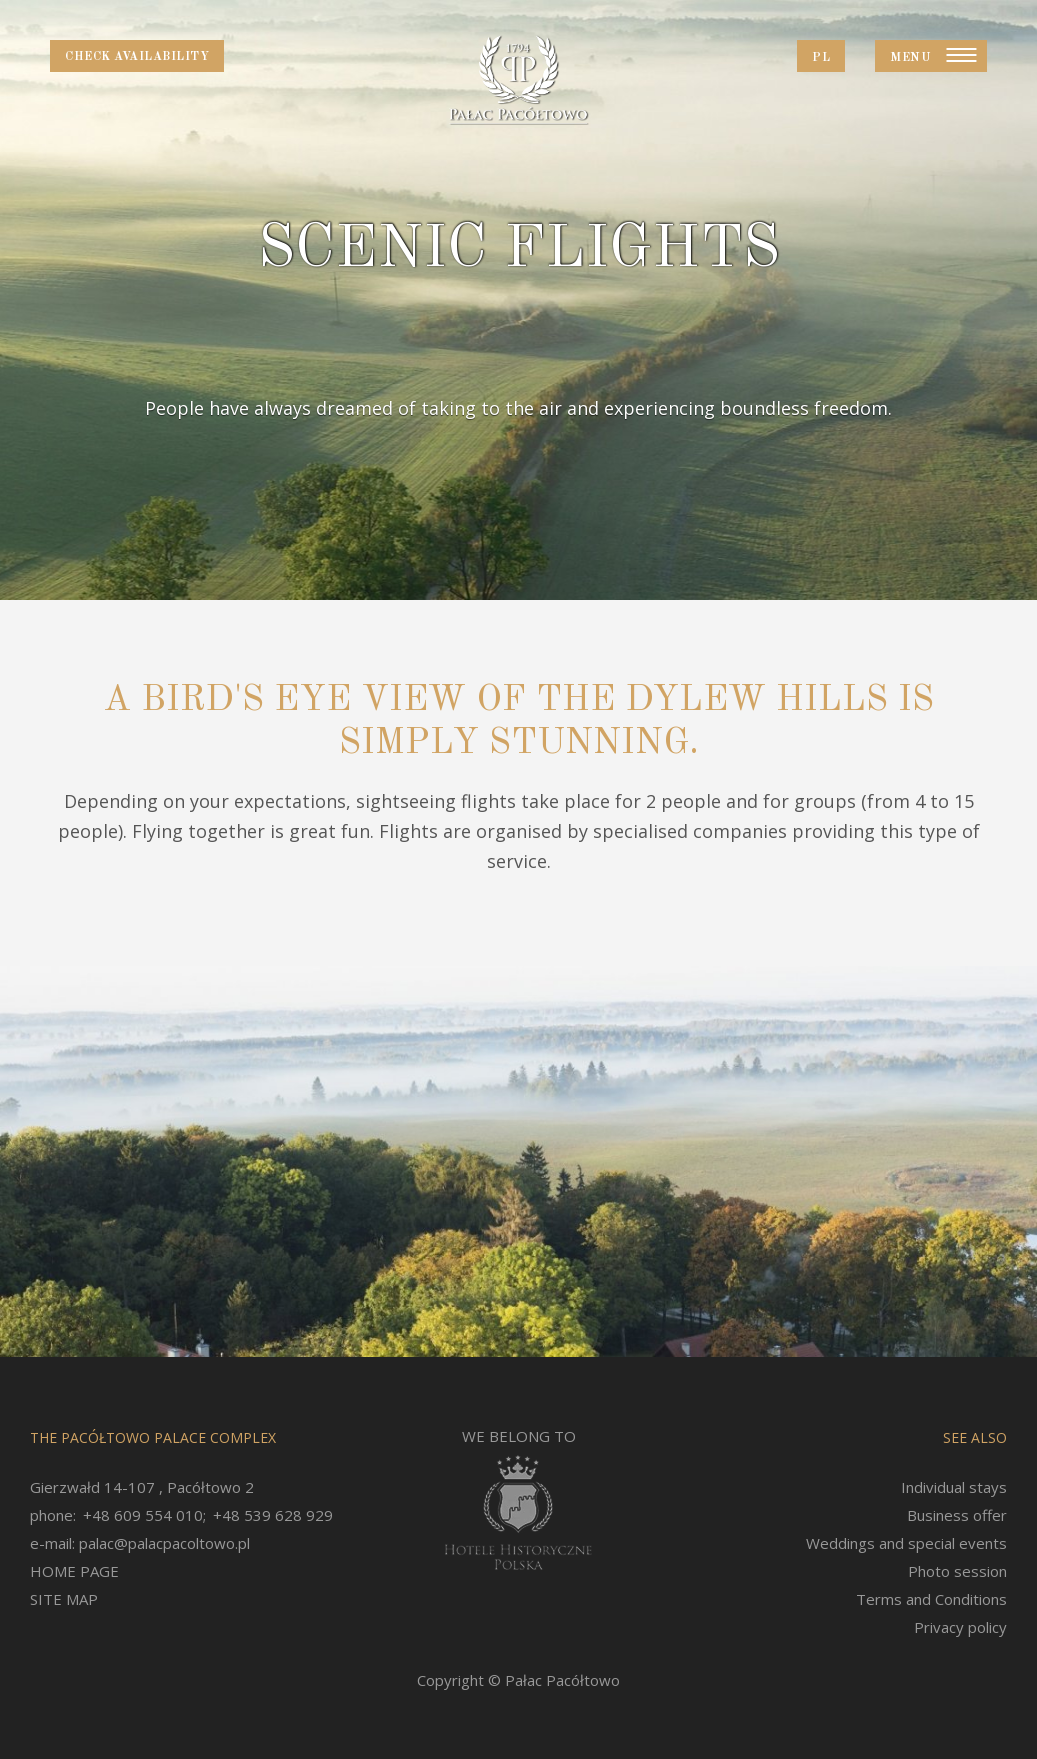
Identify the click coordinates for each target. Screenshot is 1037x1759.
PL (821, 58)
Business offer (957, 1515)
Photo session (957, 1571)
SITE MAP (64, 1599)
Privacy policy (960, 1627)
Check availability (137, 57)
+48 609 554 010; (144, 1515)
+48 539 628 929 (273, 1515)
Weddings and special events (906, 1543)
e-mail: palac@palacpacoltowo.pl (140, 1543)
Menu (910, 58)
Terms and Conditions (931, 1599)
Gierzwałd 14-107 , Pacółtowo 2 (142, 1487)
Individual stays (954, 1487)
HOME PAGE (74, 1571)
